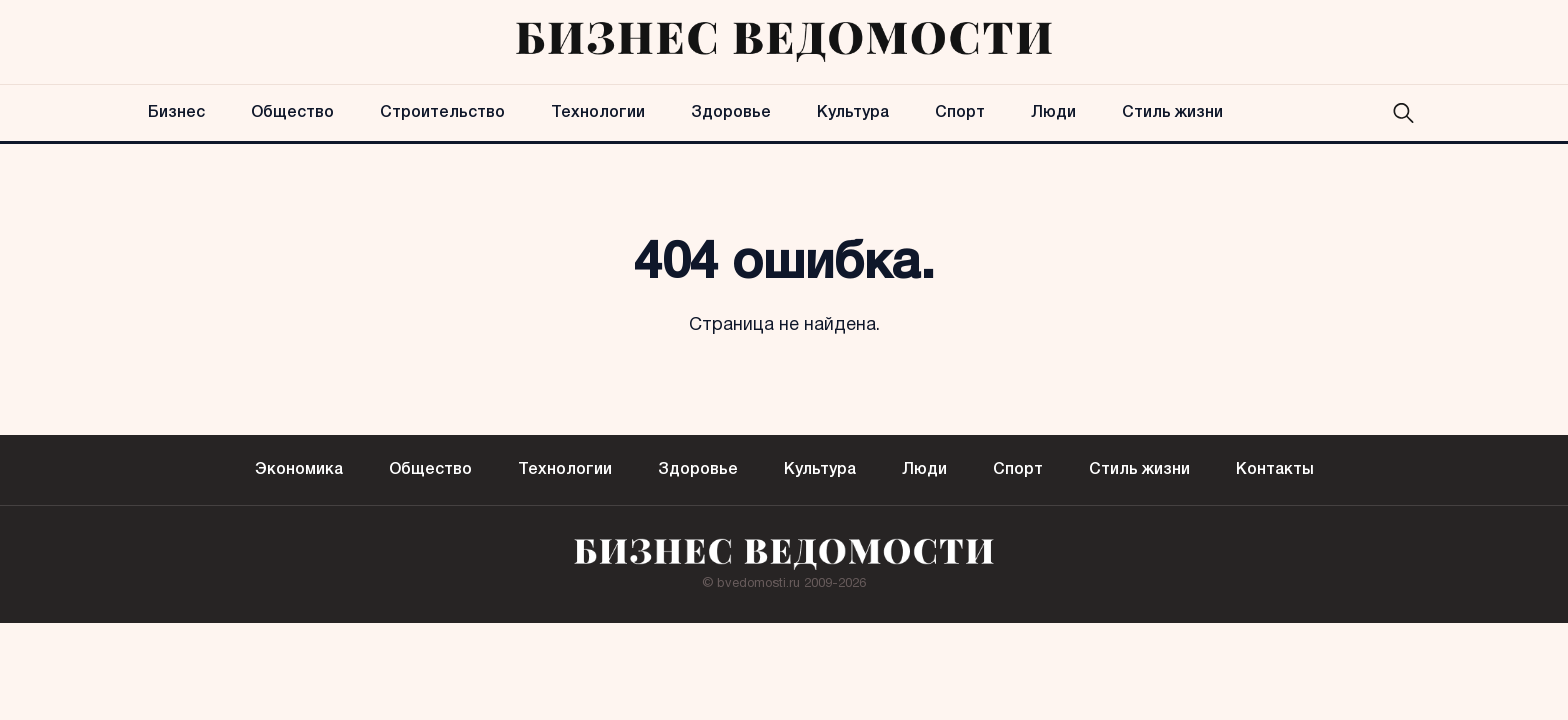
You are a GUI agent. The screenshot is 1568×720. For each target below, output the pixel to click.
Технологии (598, 113)
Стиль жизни (1172, 113)
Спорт (960, 113)
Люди (1053, 113)
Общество (292, 113)
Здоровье (731, 113)
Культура (853, 113)
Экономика (299, 470)
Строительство (442, 113)
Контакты (1275, 470)
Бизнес (176, 113)
